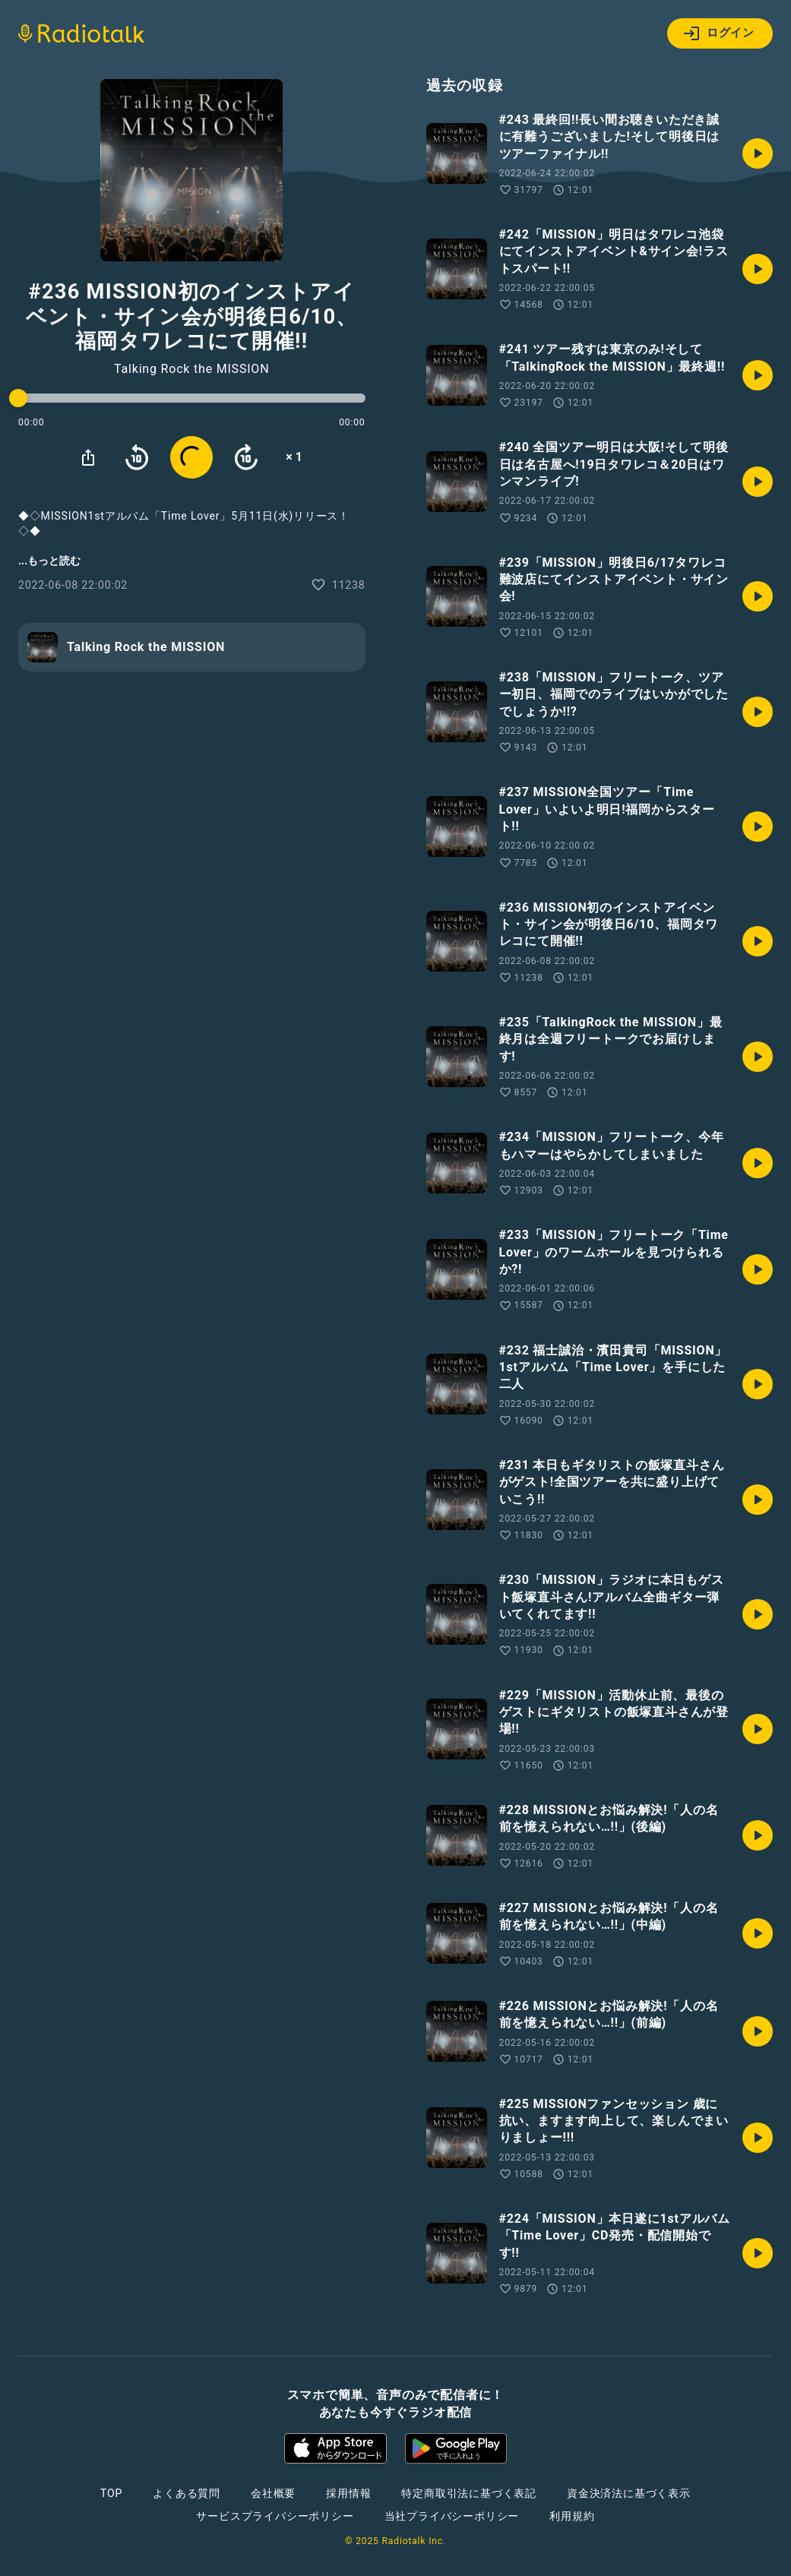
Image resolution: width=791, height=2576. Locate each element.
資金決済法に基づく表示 (629, 2493)
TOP (111, 2493)
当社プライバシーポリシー (452, 2516)
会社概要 (273, 2493)
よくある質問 (186, 2493)
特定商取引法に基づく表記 (468, 2493)
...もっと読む (49, 561)
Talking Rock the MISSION (191, 369)
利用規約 (571, 2516)
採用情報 (348, 2493)
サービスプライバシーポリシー (274, 2516)
